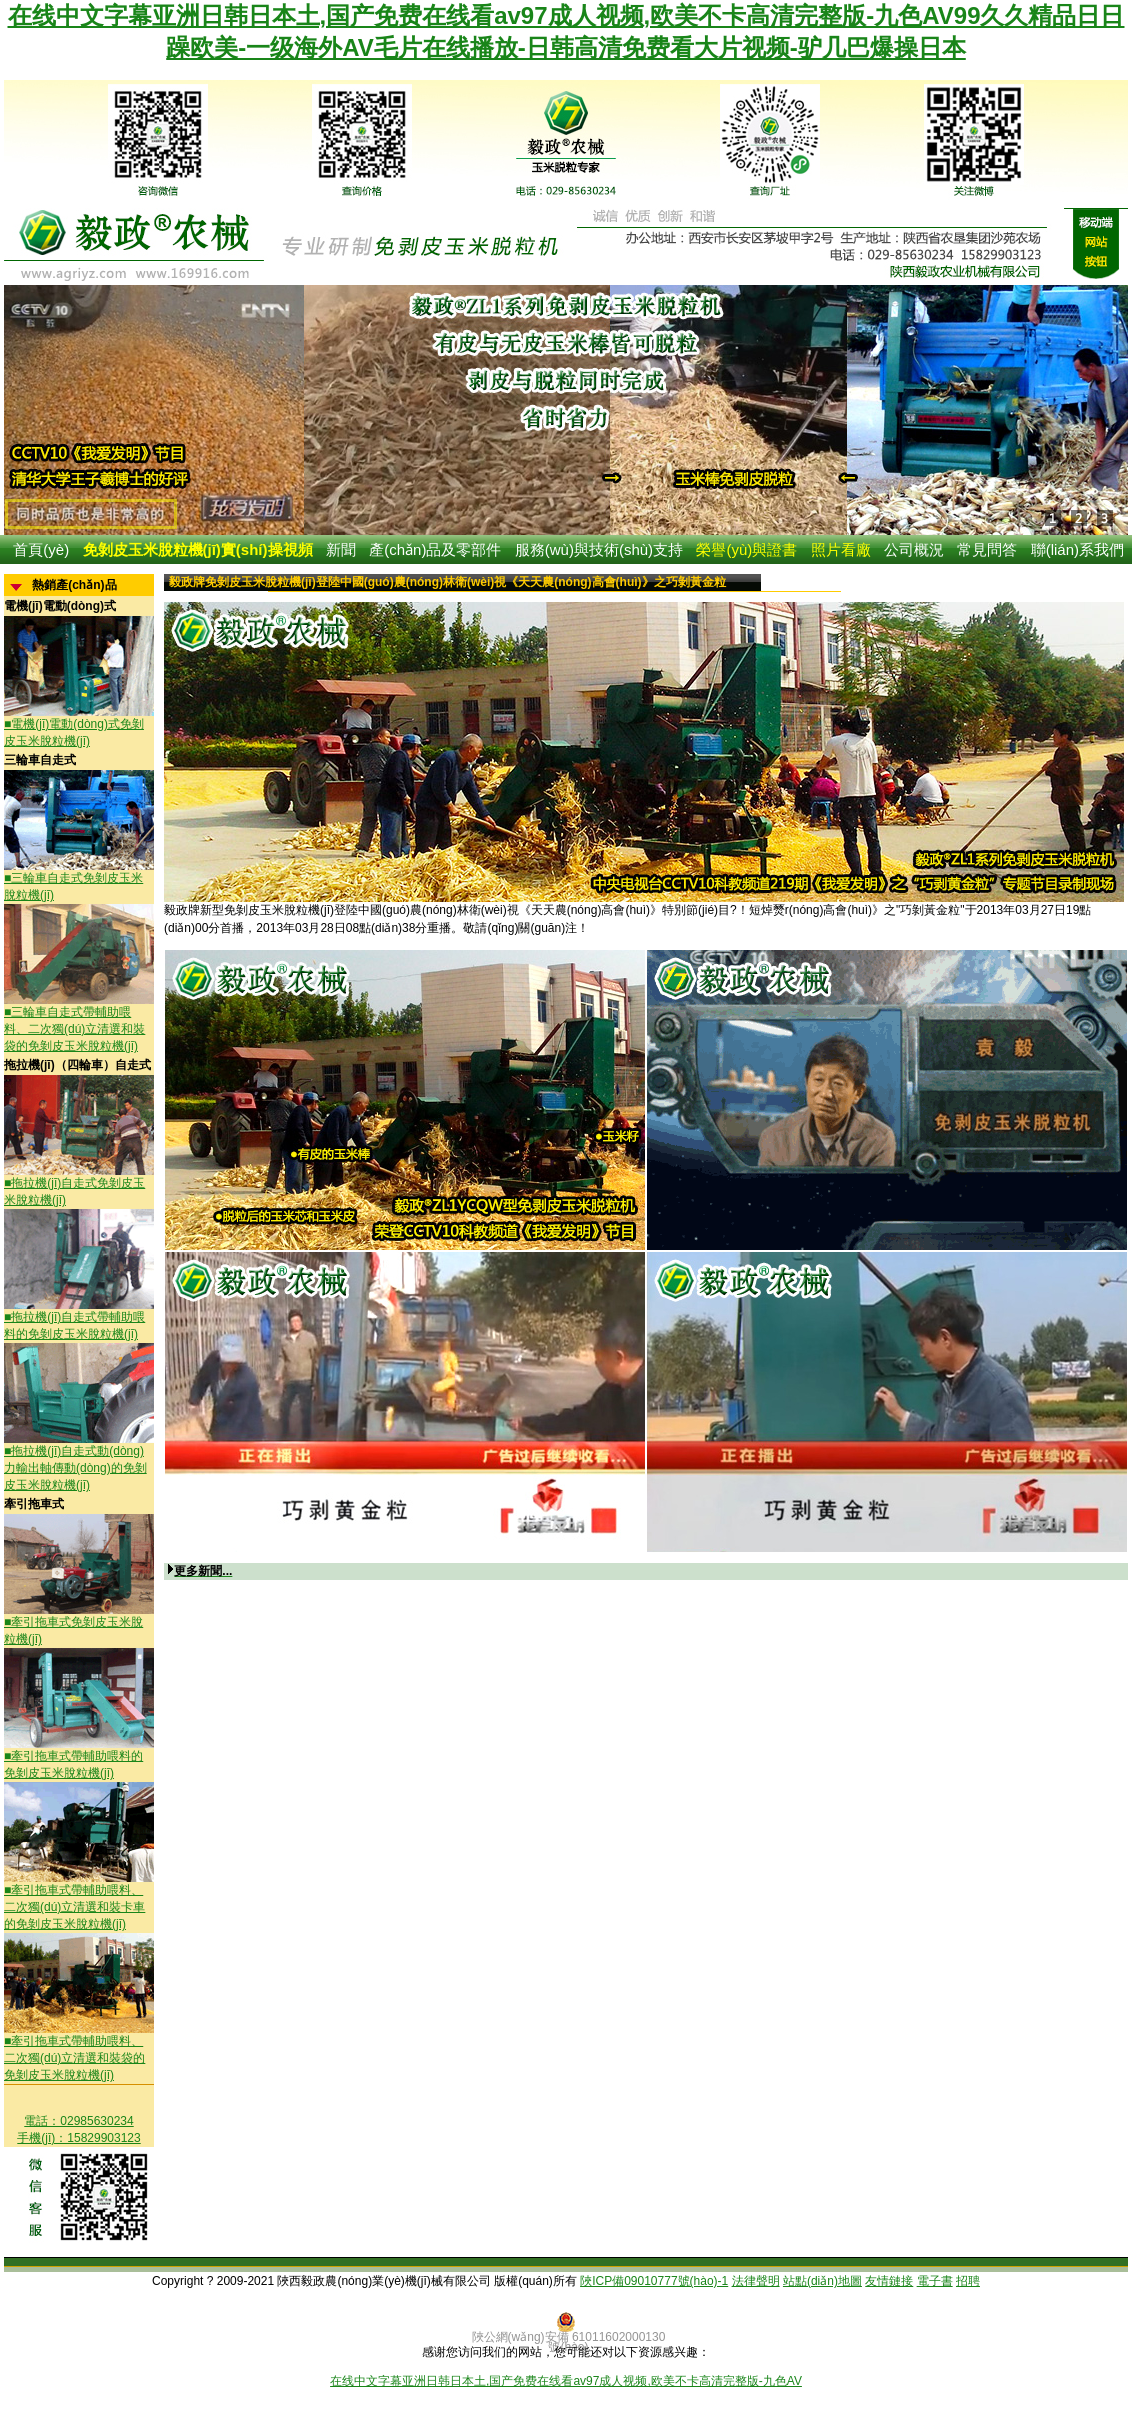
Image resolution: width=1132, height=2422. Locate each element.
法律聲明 (756, 2281)
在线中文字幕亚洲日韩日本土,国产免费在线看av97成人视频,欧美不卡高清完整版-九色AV (566, 2381)
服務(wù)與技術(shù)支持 (599, 549)
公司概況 (914, 549)
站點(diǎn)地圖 (822, 2281)
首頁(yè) (41, 549)
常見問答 (987, 549)
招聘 (968, 2281)
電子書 (935, 2281)
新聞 (341, 549)
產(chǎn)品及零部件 (435, 549)
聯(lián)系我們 (1077, 549)
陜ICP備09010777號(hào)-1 (654, 2281)
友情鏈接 (889, 2281)
